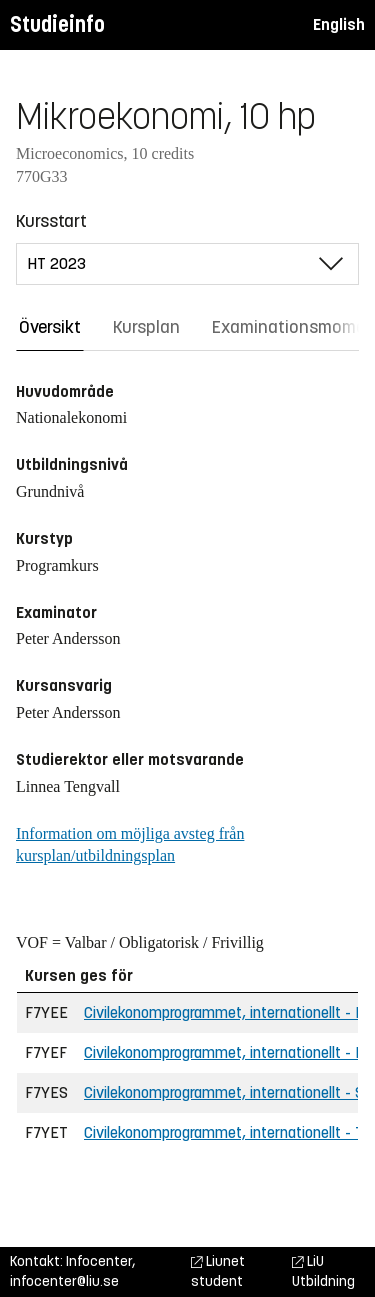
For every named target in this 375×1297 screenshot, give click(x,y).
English (339, 24)
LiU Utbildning (323, 1271)
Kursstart (51, 221)
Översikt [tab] (50, 327)
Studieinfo (57, 24)
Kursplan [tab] (146, 327)
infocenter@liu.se (64, 1281)
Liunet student (218, 1271)
